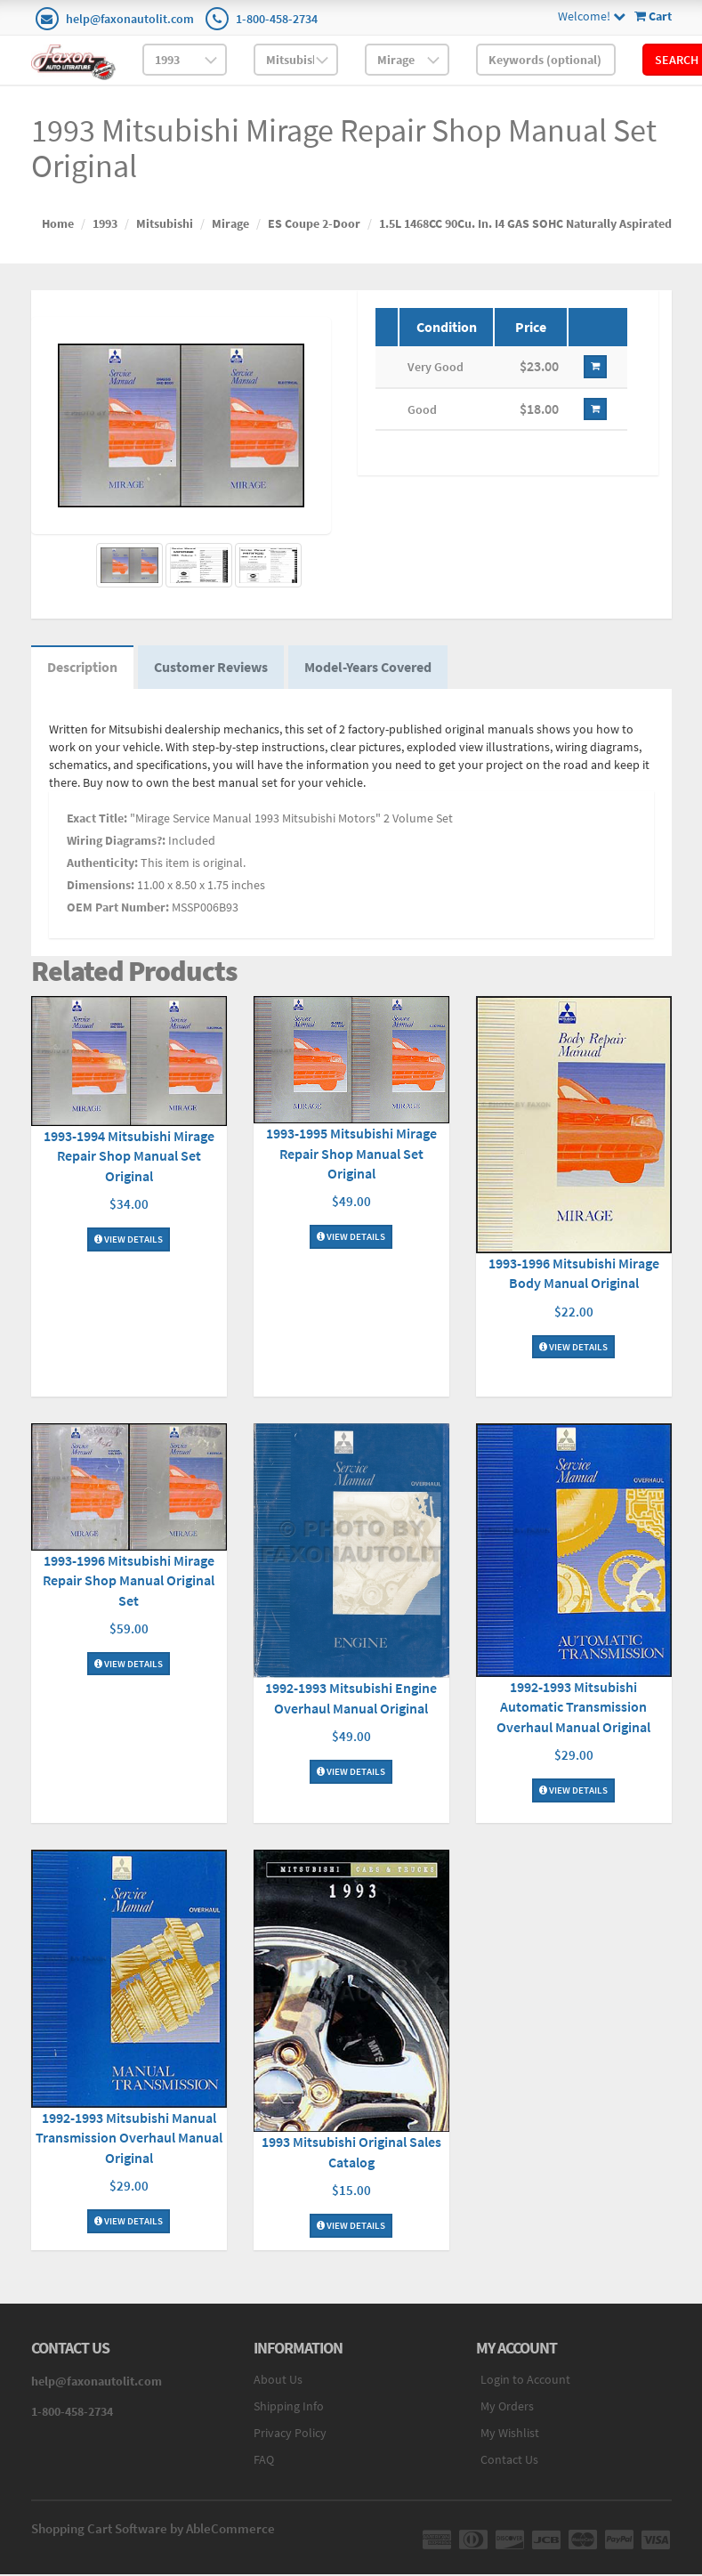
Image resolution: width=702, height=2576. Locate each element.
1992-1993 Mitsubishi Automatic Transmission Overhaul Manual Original (573, 1709)
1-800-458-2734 (277, 19)
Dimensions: (100, 888)
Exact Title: (97, 822)
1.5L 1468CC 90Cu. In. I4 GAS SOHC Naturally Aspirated (525, 223)
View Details (128, 1241)
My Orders (507, 2409)
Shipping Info (289, 2409)
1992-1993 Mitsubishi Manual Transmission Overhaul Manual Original (129, 2139)
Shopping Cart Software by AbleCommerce (153, 2531)
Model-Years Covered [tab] (376, 669)
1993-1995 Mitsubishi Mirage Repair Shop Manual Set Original (351, 1156)
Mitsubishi (164, 223)
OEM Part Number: (118, 911)
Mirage (230, 223)
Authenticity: (102, 866)
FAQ (264, 2462)
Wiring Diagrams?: (116, 844)
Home (58, 223)
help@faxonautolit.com (130, 19)
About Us (278, 2382)
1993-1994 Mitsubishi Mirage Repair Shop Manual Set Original (129, 1158)
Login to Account (525, 2382)
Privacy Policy (290, 2435)
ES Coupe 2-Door (314, 223)
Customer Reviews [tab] (216, 669)
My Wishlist (509, 2435)
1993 (105, 223)
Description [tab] (84, 669)
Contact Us (509, 2462)
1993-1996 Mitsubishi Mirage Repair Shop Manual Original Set (128, 1582)
